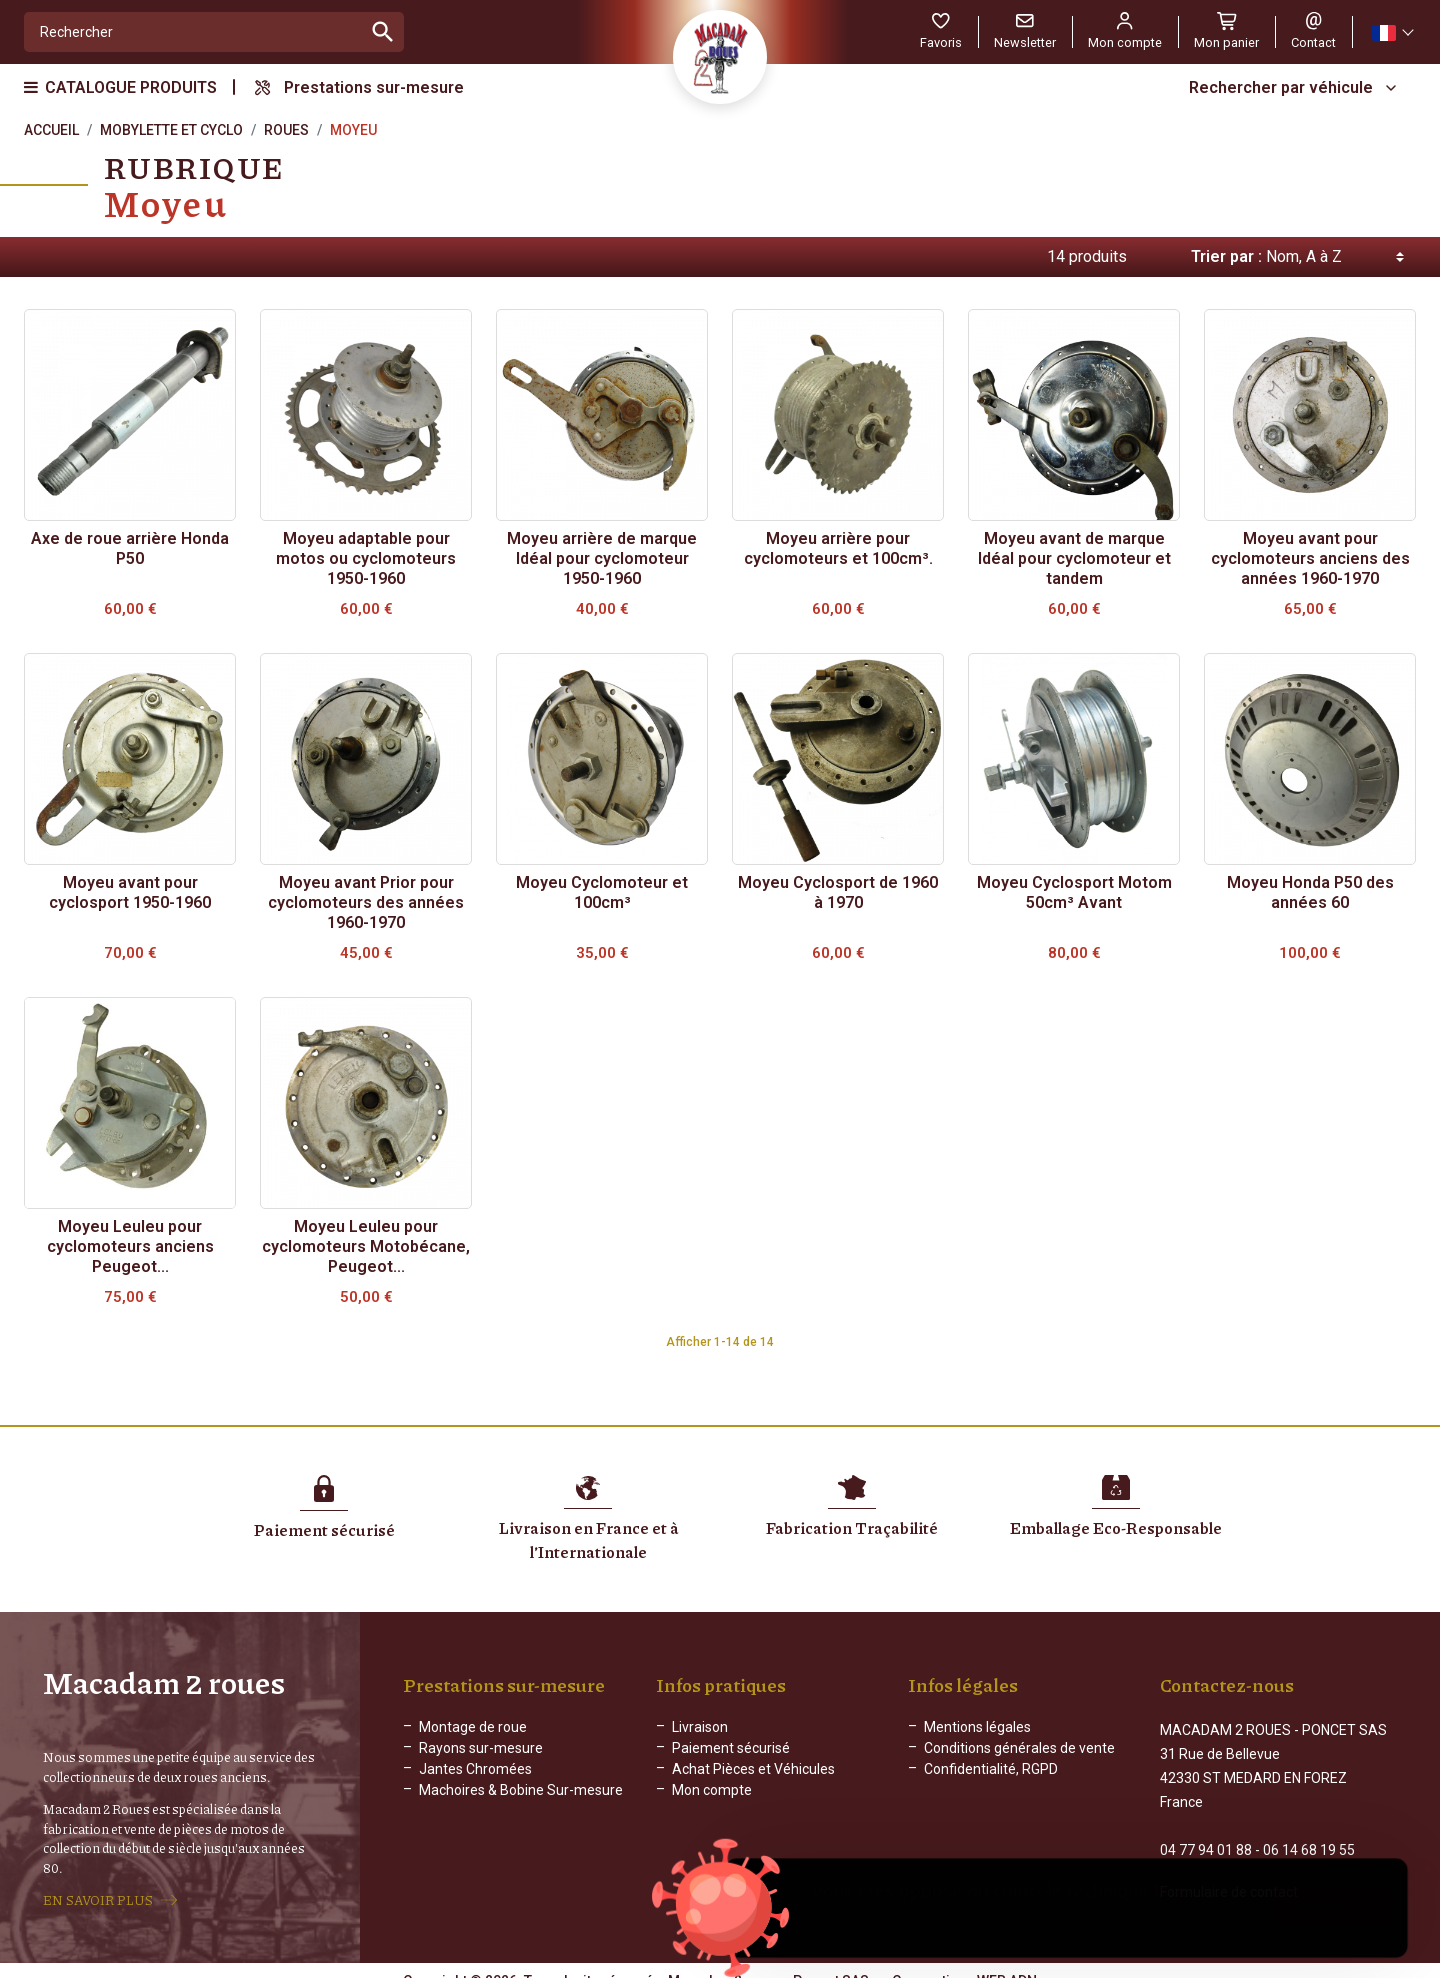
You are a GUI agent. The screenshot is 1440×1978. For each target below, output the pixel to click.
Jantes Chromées (475, 1769)
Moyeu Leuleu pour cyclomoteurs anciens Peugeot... (130, 1246)
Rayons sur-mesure (481, 1748)
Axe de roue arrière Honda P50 (130, 548)
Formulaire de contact (1229, 1874)
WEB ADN (1007, 1963)
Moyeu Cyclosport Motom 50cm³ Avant (1074, 892)
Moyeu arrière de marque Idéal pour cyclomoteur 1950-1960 (602, 558)
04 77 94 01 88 (1206, 1832)
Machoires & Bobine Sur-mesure (521, 1790)
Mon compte (712, 1790)
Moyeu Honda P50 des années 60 (1310, 892)
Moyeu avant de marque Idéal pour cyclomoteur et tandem (1074, 558)
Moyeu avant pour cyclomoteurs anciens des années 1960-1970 (1310, 558)
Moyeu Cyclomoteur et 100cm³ (602, 892)
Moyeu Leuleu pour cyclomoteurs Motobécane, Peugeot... (366, 1246)
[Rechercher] (193, 32)
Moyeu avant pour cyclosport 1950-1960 (130, 892)
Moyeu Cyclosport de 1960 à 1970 (838, 892)
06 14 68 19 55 (1309, 1832)
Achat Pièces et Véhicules (753, 1769)
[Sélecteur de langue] (1392, 32)
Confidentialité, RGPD (991, 1769)
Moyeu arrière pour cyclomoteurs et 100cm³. (838, 548)
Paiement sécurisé (731, 1748)
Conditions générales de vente (1019, 1748)
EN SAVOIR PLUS (98, 1891)
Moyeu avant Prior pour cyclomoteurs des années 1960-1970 (366, 902)
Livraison (700, 1727)
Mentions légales (977, 1727)
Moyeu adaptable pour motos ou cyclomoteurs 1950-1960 (366, 558)
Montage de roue (473, 1727)
